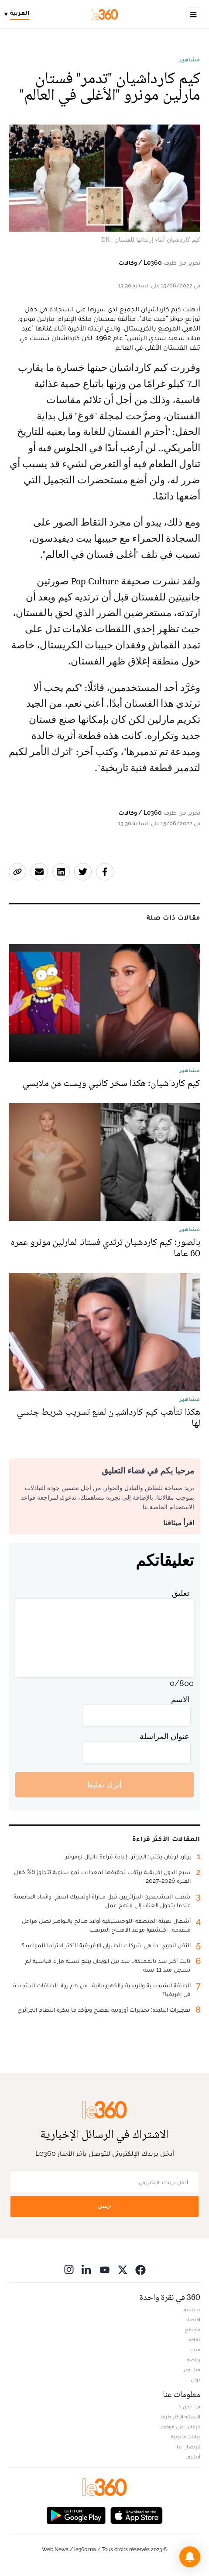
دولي (195, 2380)
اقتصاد (192, 2319)
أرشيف (192, 2457)
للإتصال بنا (188, 2447)
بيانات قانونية (185, 2437)
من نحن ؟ (189, 2407)
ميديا (194, 2350)
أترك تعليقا (104, 1784)
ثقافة (194, 2340)
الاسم (180, 1699)
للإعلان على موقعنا (179, 2427)
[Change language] (19, 14)
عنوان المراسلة (164, 1736)
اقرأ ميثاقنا (178, 1523)
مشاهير (190, 60)
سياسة (192, 2309)
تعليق (180, 1593)
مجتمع (192, 2329)
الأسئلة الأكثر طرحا (180, 2417)
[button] (189, 2556)
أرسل (105, 2206)
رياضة (193, 2360)
